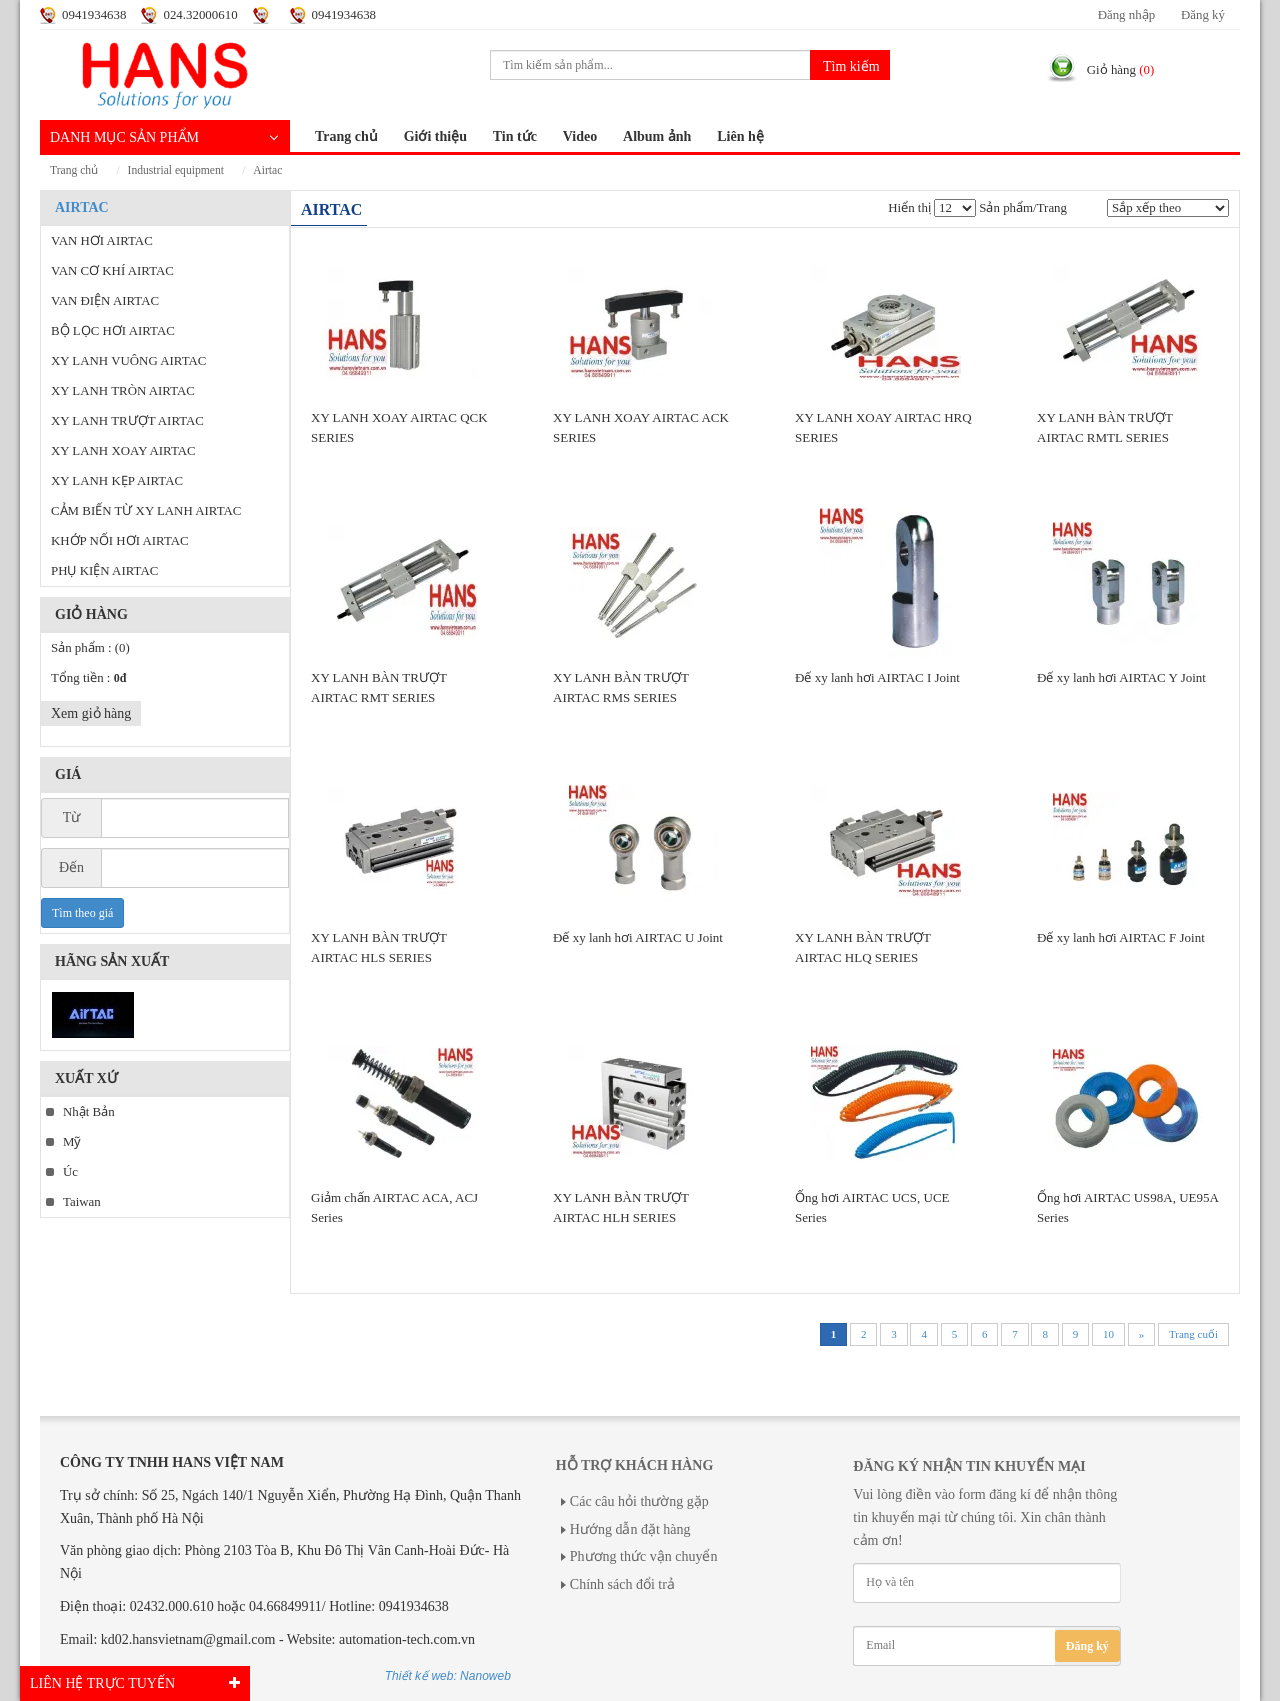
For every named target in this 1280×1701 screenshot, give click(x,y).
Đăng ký (1203, 15)
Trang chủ (346, 136)
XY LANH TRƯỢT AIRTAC (127, 421)
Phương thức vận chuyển (644, 1556)
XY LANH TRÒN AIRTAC (123, 391)
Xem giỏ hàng (91, 713)
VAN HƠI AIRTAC (102, 241)
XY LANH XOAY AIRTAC (123, 451)
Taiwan (82, 1202)
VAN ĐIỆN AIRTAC (105, 301)
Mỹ (72, 1142)
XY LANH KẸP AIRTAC (117, 481)
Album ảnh (657, 136)
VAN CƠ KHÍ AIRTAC (112, 271)
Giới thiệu (435, 136)
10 (1108, 1334)
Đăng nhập (1126, 15)
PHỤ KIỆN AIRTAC (104, 571)
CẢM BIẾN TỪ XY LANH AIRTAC (146, 511)
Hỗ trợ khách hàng (634, 1465)
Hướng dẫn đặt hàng (630, 1529)
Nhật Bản (89, 1112)
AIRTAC (267, 170)
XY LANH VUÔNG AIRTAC (128, 361)
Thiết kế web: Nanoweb (448, 1676)
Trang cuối (1193, 1334)
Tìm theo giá (82, 913)
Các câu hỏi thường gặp (639, 1501)
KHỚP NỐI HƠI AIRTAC (120, 541)
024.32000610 (200, 15)
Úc (70, 1172)
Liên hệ (740, 136)
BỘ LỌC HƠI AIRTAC (113, 331)
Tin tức (515, 136)
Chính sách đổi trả (622, 1584)
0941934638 (94, 15)
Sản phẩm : (90, 648)
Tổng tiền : (88, 678)
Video (580, 136)
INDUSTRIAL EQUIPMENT (176, 170)
